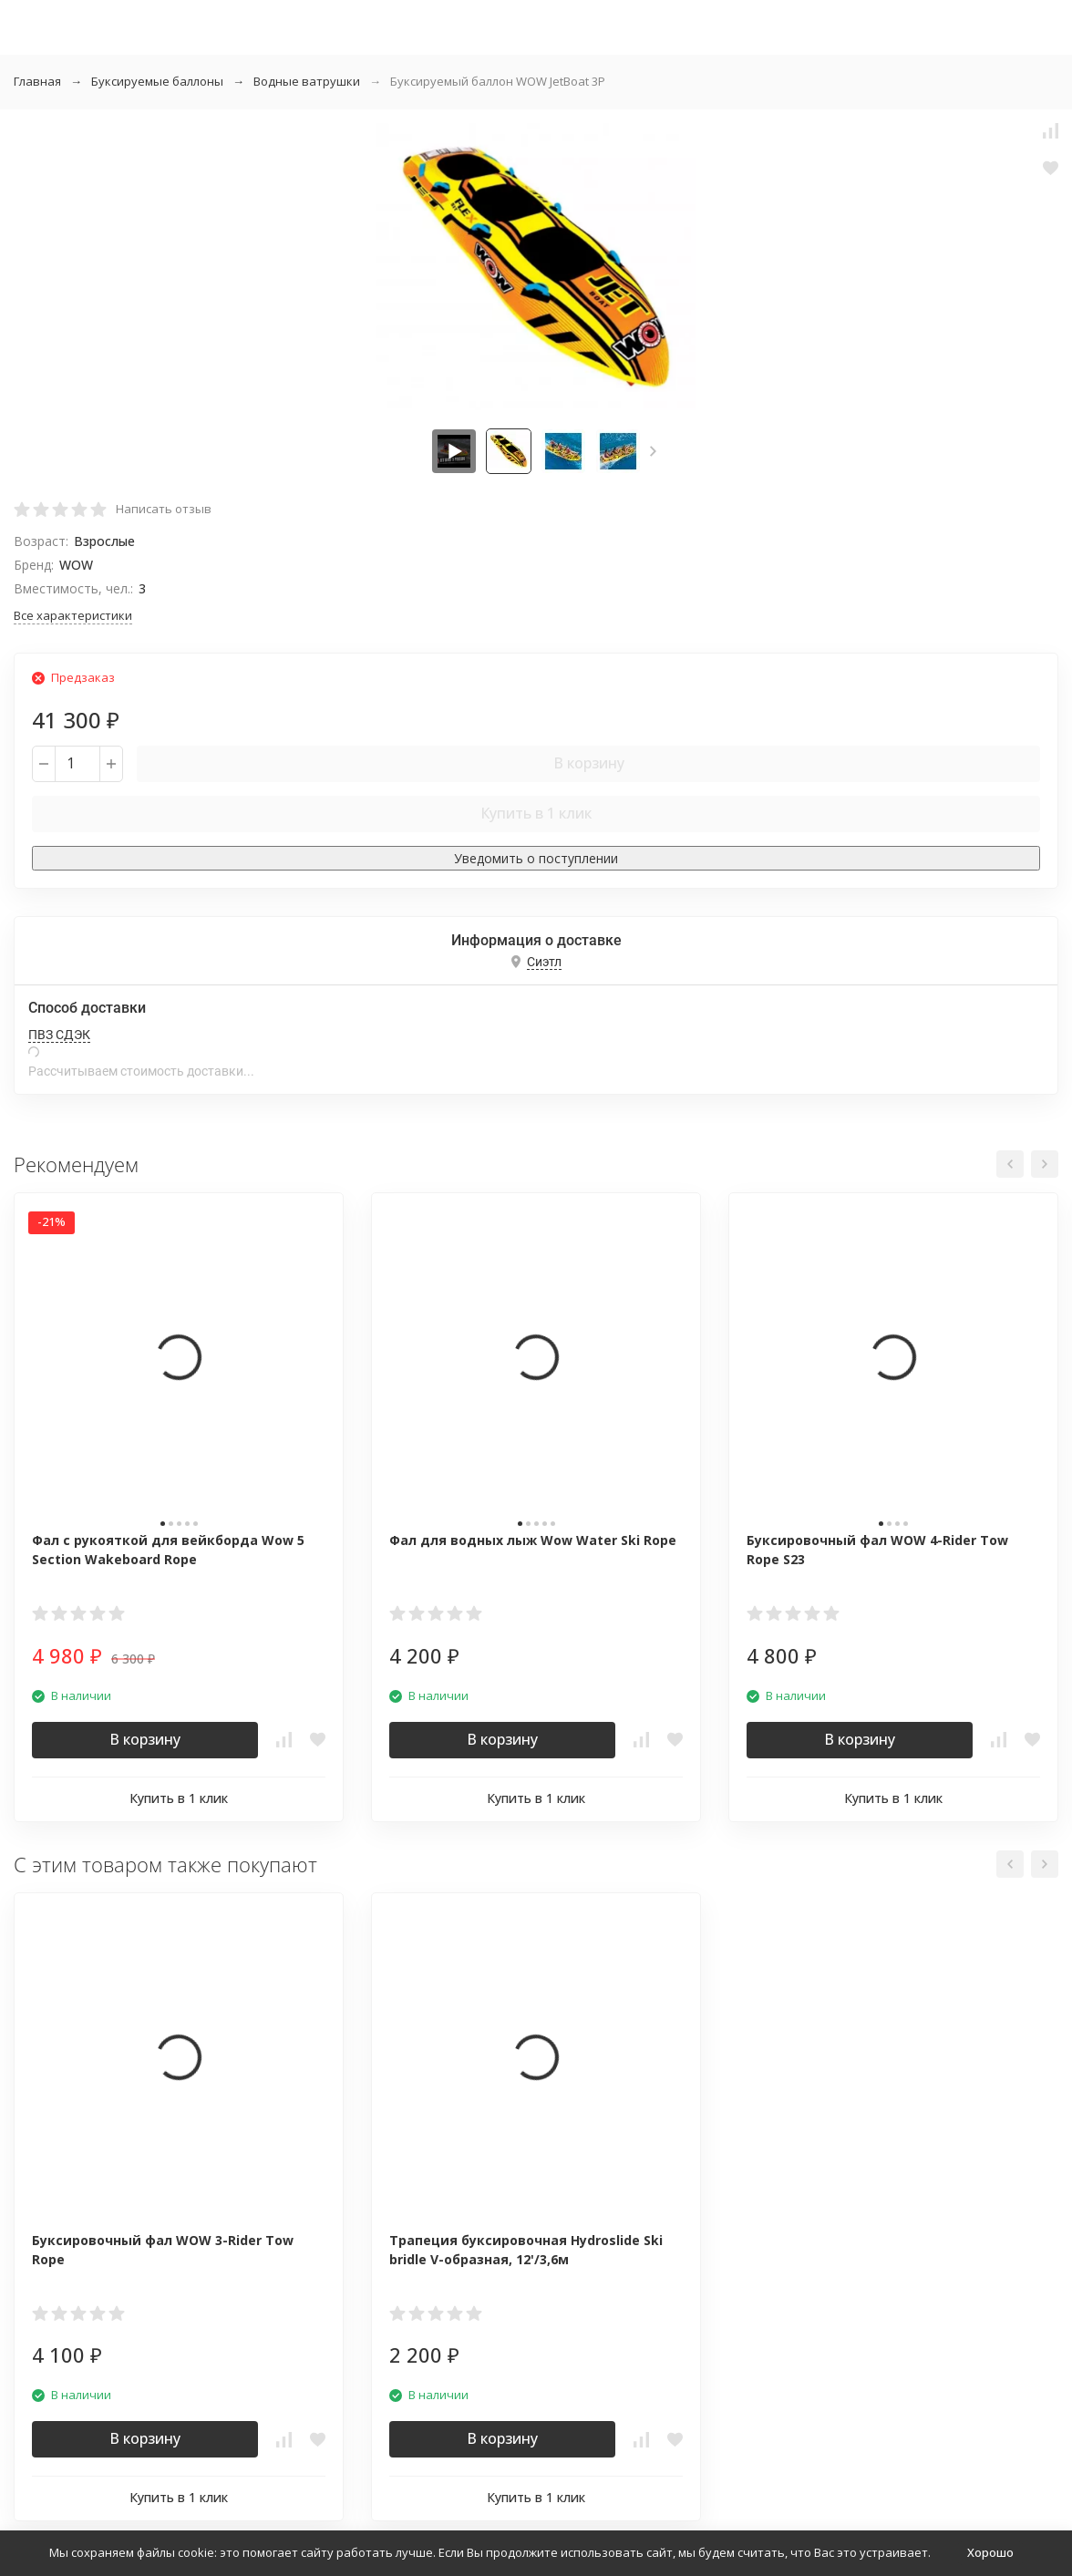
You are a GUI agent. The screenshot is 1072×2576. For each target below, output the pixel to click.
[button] (653, 451)
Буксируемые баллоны (157, 81)
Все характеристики (73, 615)
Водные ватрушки (306, 81)
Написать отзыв (163, 508)
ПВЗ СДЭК (59, 1034)
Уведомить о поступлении (536, 858)
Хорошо (990, 2552)
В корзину (588, 763)
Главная (37, 81)
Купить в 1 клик (536, 813)
